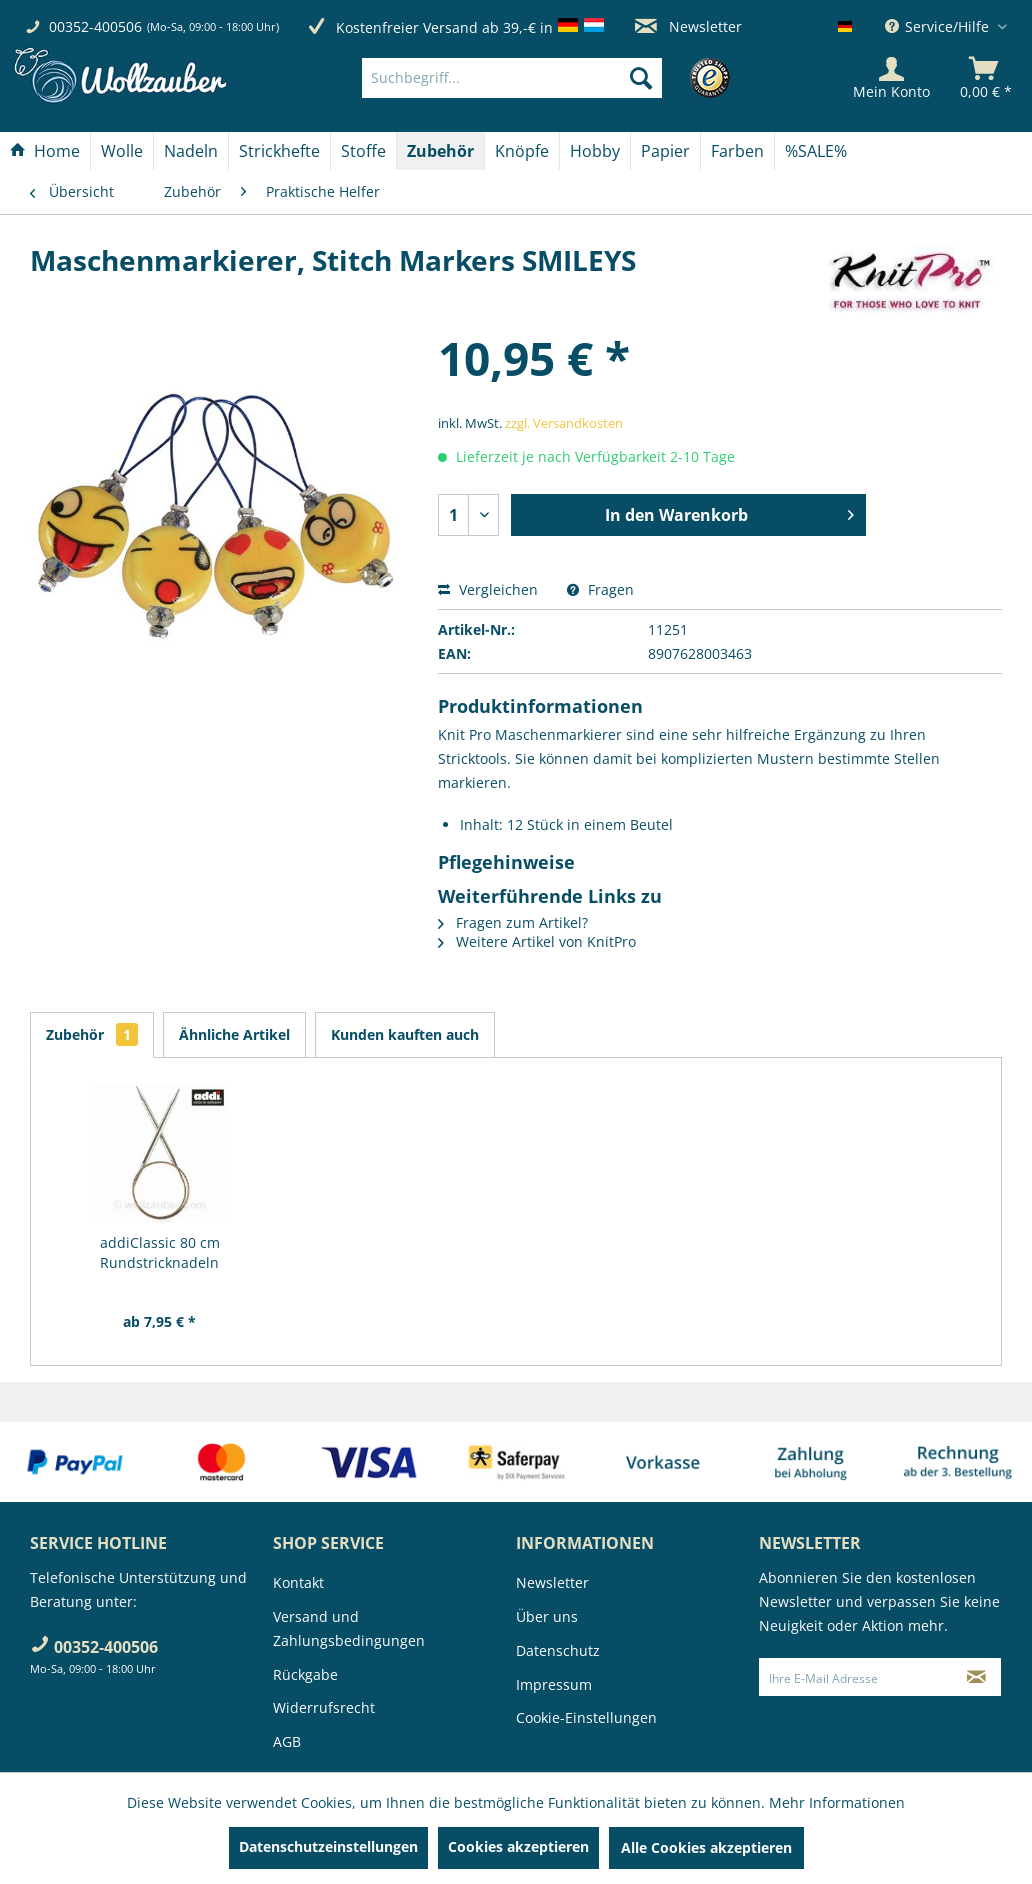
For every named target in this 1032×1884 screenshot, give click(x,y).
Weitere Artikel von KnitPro (537, 941)
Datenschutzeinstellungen (328, 1846)
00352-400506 (95, 26)
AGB (287, 1741)
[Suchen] (641, 78)
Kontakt (298, 1582)
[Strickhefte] (279, 151)
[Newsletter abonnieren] (976, 1677)
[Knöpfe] (522, 151)
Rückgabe (305, 1674)
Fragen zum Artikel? (513, 922)
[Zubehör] (440, 151)
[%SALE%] (816, 151)
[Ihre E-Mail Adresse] (856, 1677)
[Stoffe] (363, 151)
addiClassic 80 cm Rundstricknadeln (160, 1252)
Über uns (547, 1616)
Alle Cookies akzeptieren (706, 1847)
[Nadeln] (191, 151)
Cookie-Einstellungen (586, 1717)
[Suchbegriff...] (512, 78)
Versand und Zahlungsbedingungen (349, 1628)
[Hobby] (595, 151)
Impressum (554, 1684)
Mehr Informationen (837, 1802)
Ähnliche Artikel (234, 1034)
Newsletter (688, 26)
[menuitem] (542, 78)
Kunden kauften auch (405, 1034)
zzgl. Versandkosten (564, 423)
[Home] (45, 151)
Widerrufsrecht (324, 1707)
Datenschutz (558, 1650)
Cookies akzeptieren (518, 1846)
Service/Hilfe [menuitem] (939, 26)
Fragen (600, 589)
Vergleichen (488, 589)
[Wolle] (122, 151)
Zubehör (92, 1034)
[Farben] (737, 151)
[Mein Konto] (891, 78)
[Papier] (665, 151)
